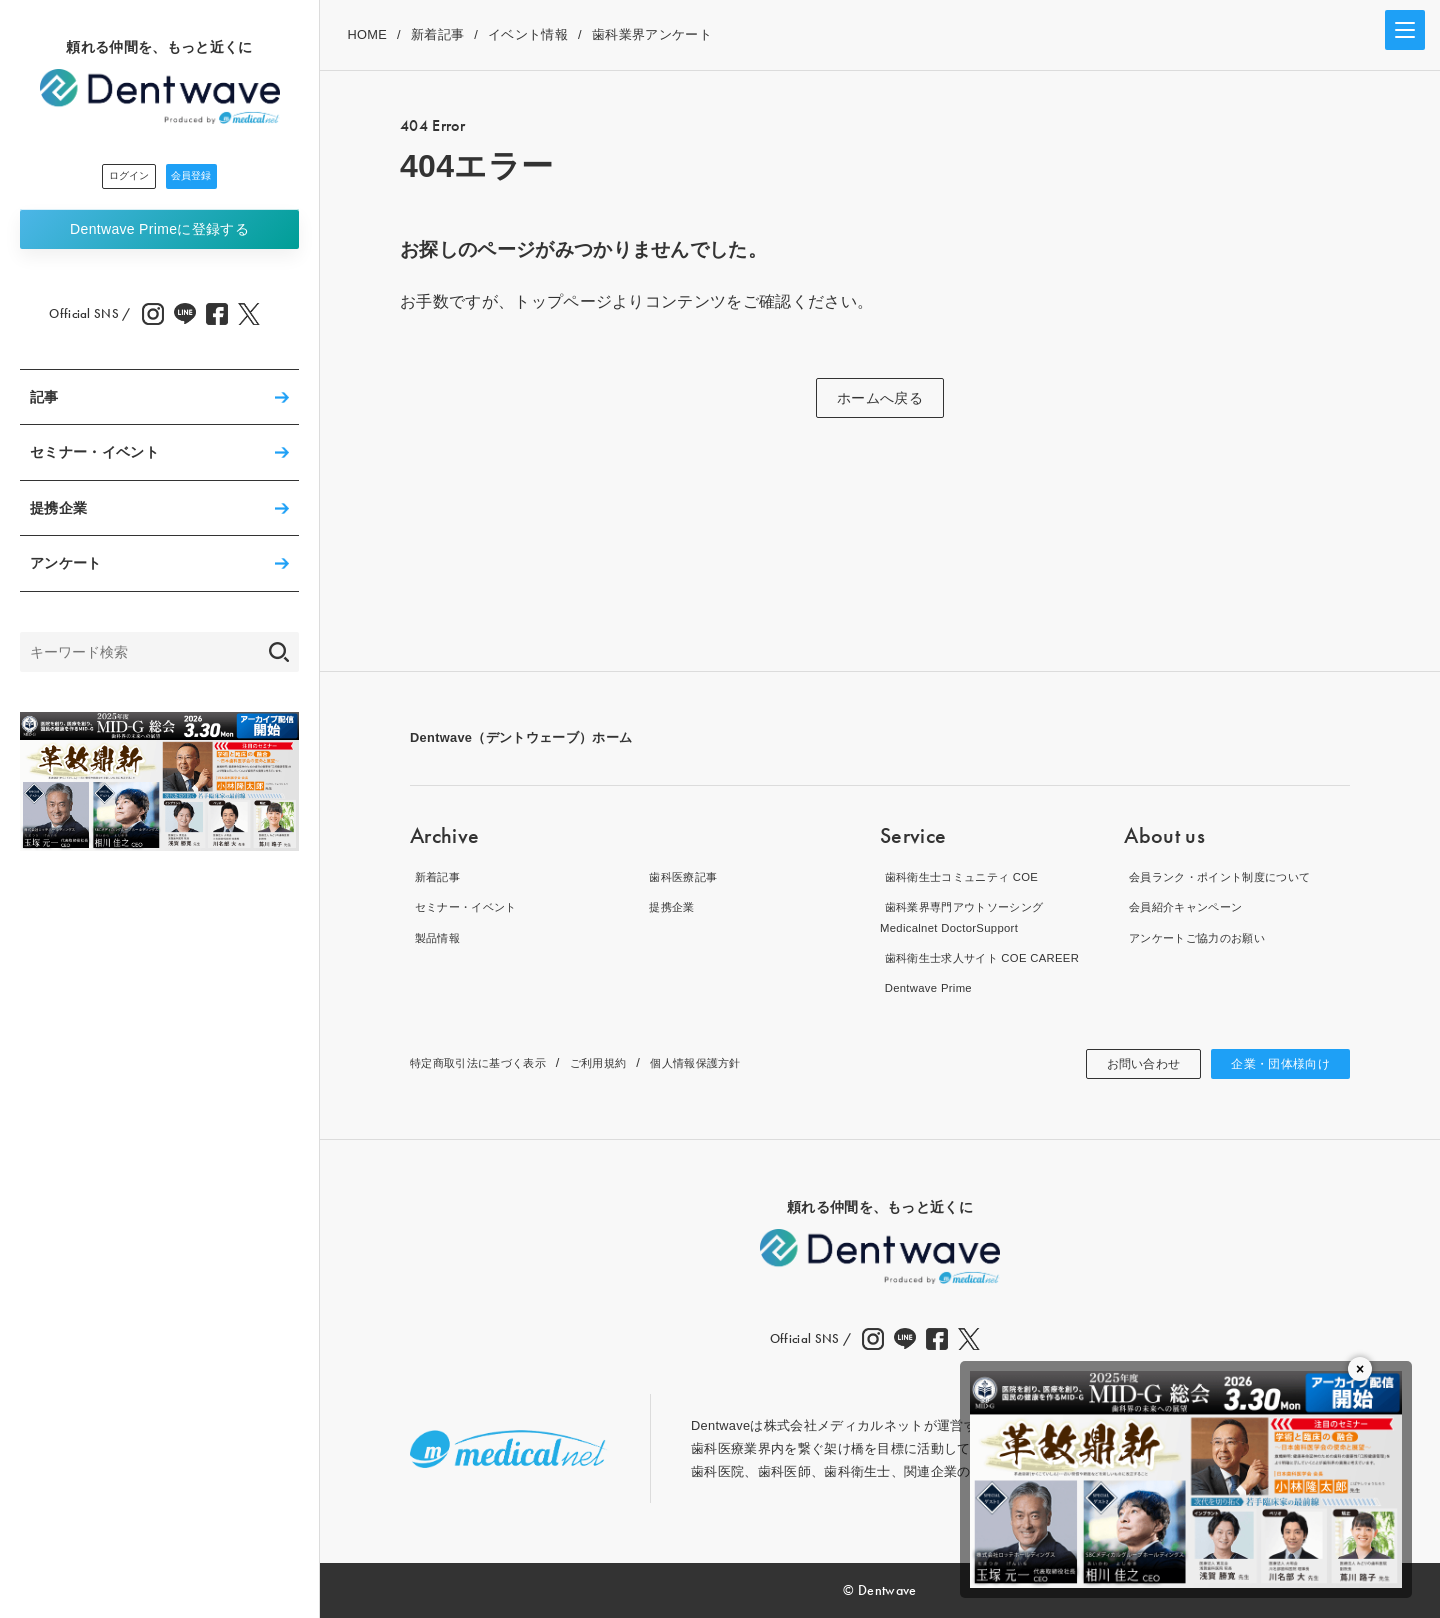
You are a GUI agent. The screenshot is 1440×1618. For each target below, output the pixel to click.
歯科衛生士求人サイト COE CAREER (992, 957)
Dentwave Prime (159, 234)
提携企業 (58, 514)
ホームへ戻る (880, 398)
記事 (44, 403)
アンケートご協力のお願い (1204, 936)
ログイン (105, 179)
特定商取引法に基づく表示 (490, 1062)
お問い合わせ (1122, 1064)
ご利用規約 (627, 1062)
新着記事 (437, 34)
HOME (367, 34)
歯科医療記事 (685, 875)
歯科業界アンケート (652, 34)
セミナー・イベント (94, 458)
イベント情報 (528, 34)
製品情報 (436, 936)
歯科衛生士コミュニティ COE (969, 875)
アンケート (66, 569)
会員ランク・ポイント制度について (1230, 875)
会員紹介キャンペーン (1190, 906)
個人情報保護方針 (737, 1062)
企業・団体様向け (1272, 1064)
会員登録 (214, 179)
